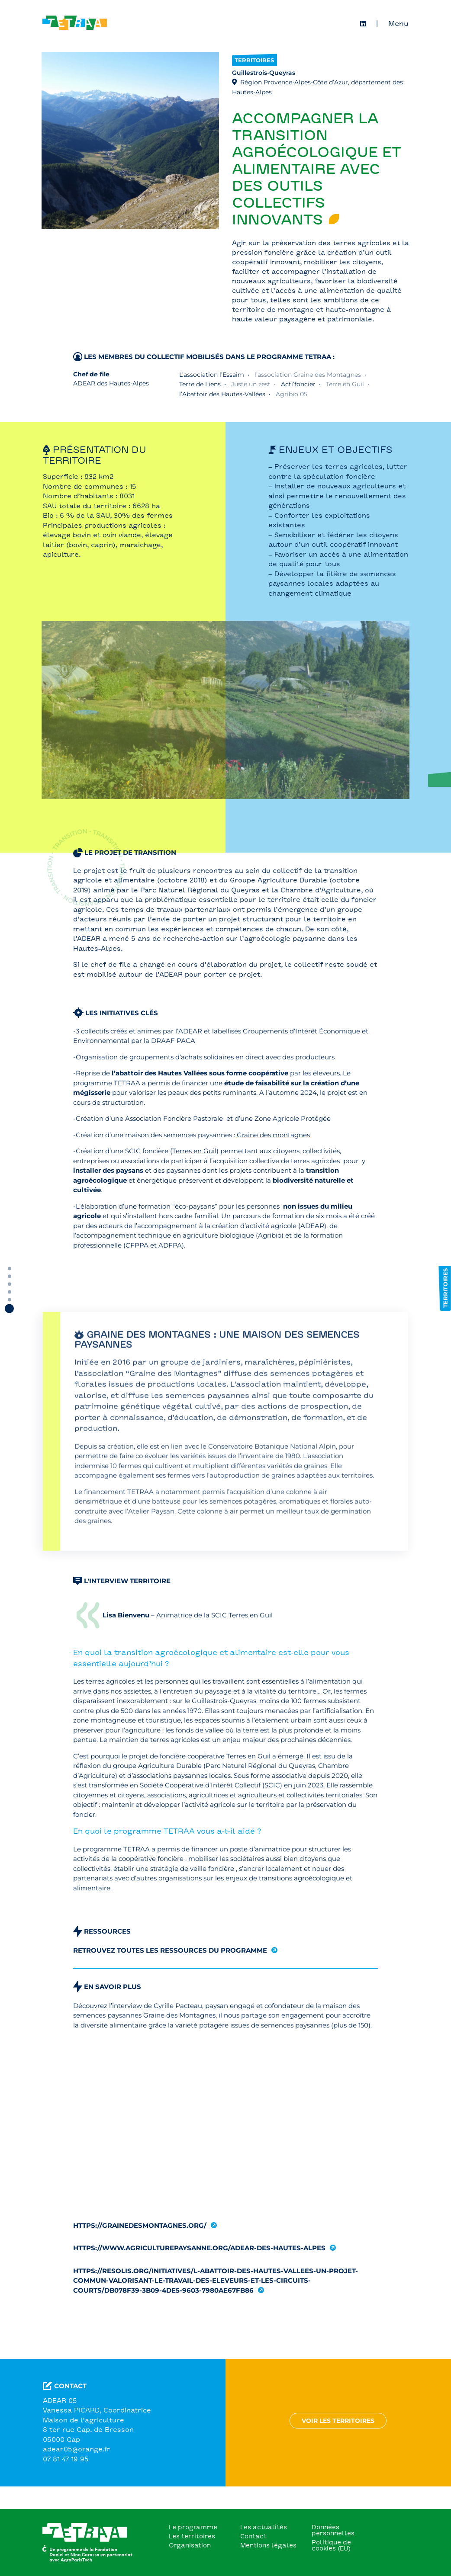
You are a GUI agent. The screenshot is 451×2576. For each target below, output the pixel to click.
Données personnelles (333, 2530)
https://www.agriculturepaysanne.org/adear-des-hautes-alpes (199, 2257)
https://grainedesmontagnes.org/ (139, 2235)
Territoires (254, 69)
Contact (253, 2536)
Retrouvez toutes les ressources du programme (170, 1960)
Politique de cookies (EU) (331, 2545)
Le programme (193, 2527)
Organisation (190, 2545)
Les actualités (263, 2527)
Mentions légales (268, 2545)
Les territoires (192, 2536)
